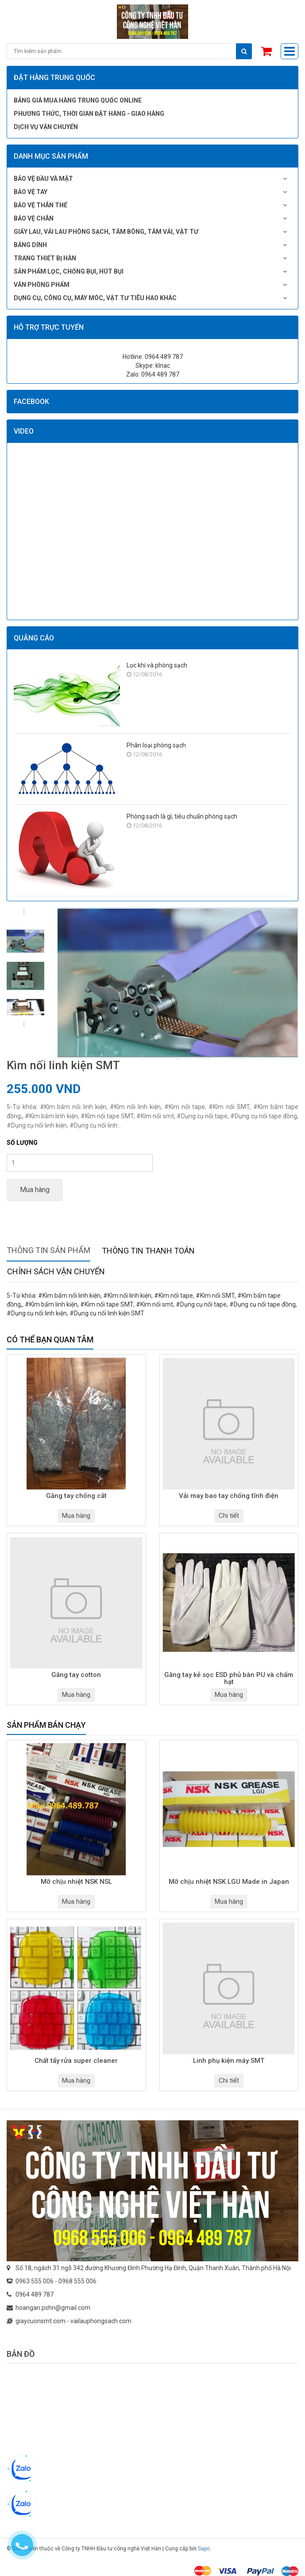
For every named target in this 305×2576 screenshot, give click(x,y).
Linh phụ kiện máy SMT (228, 2061)
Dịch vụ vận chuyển (46, 126)
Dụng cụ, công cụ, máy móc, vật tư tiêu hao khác (95, 297)
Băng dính (30, 244)
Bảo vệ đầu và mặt (43, 178)
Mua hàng (35, 1189)
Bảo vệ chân (34, 218)
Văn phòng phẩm (41, 284)
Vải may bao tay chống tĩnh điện (228, 1496)
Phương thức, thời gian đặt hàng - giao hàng (89, 113)
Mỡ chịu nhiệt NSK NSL (76, 1882)
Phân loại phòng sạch (156, 745)
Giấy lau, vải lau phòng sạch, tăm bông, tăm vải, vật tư (106, 231)
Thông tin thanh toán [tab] (148, 1250)
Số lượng (22, 1142)
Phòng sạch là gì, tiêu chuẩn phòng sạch (182, 816)
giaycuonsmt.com (40, 2320)
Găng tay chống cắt (76, 1496)
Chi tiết (229, 1516)
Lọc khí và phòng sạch (157, 665)
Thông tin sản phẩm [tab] (48, 1250)
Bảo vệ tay (30, 191)
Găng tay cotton (76, 1675)
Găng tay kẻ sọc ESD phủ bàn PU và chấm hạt (228, 1678)
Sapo (204, 2549)
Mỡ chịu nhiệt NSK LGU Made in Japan (229, 1882)
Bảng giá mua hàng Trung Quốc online (78, 100)
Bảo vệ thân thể (40, 205)
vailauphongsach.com (100, 2320)
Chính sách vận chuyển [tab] (56, 1271)
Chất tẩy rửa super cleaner (76, 2061)
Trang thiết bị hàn (45, 258)
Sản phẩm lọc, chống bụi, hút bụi (69, 271)
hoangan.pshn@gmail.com (52, 2307)
